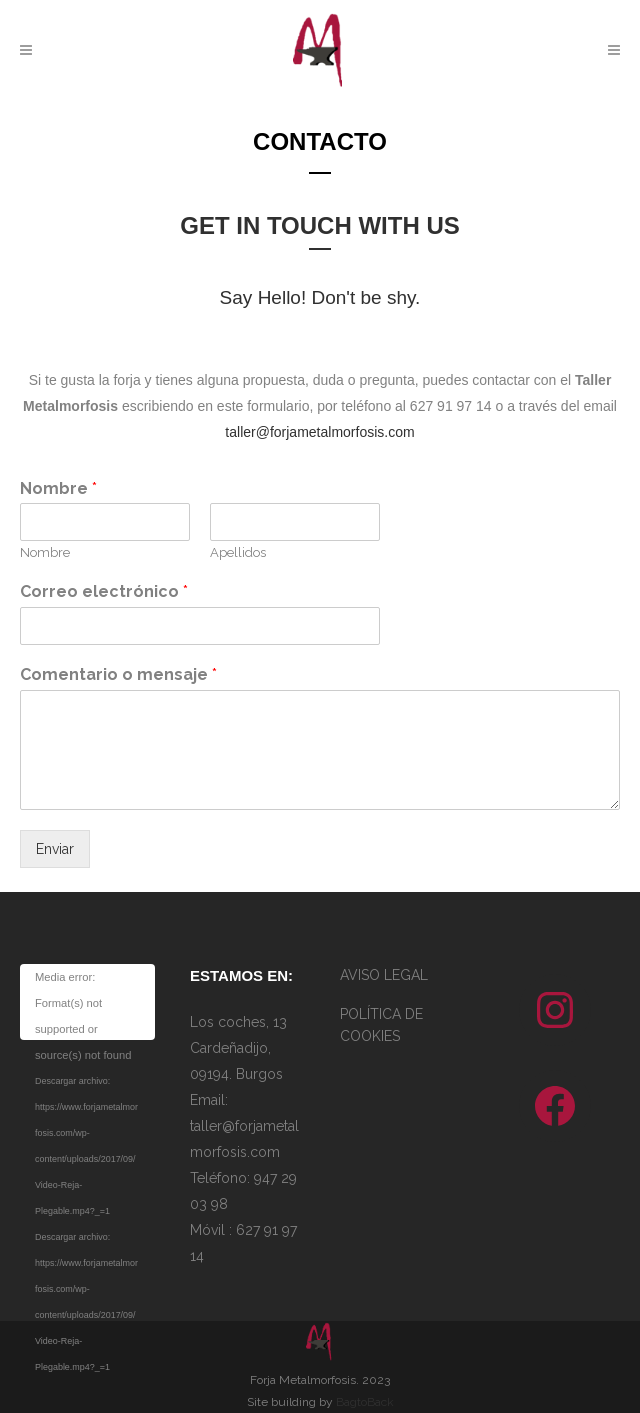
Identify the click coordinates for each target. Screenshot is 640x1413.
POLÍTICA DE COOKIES (381, 1025)
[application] (87, 1002)
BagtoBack (365, 1402)
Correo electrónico (104, 591)
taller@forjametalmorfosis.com (319, 432)
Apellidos (238, 552)
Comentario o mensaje (118, 674)
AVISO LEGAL (384, 975)
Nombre (58, 488)
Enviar (55, 849)
